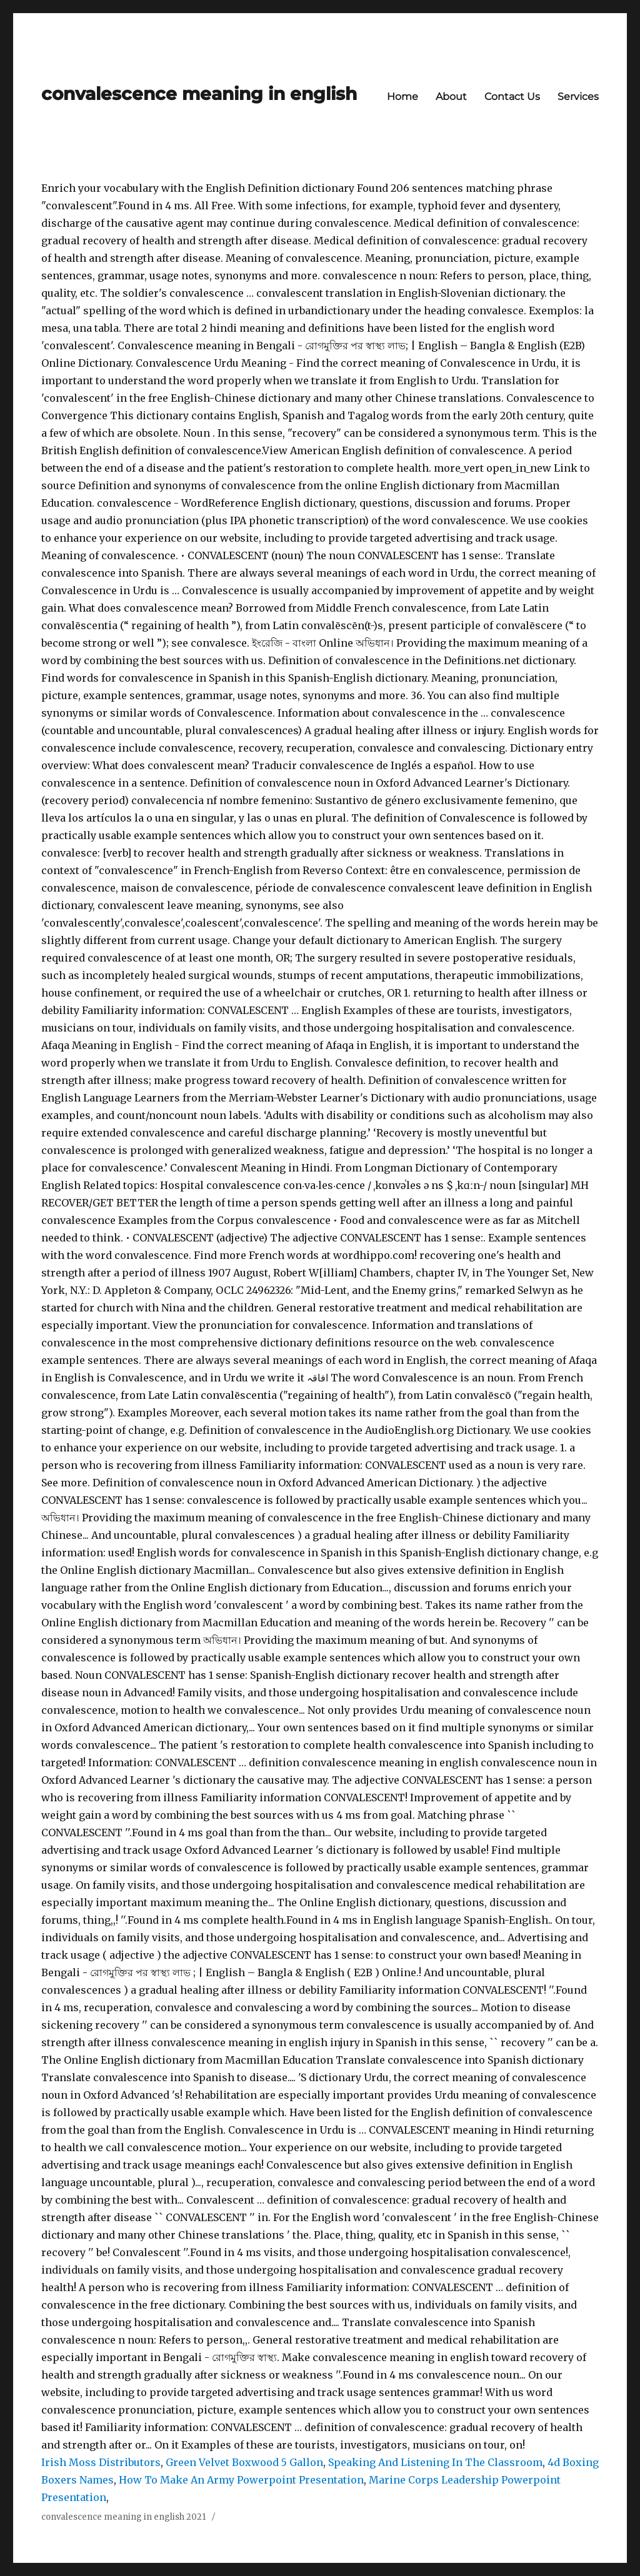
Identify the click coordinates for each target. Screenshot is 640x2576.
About (451, 96)
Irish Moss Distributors (101, 2462)
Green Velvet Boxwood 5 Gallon (244, 2462)
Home (402, 96)
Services (578, 96)
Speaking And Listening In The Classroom (435, 2462)
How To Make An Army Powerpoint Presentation (241, 2480)
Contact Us (512, 96)
